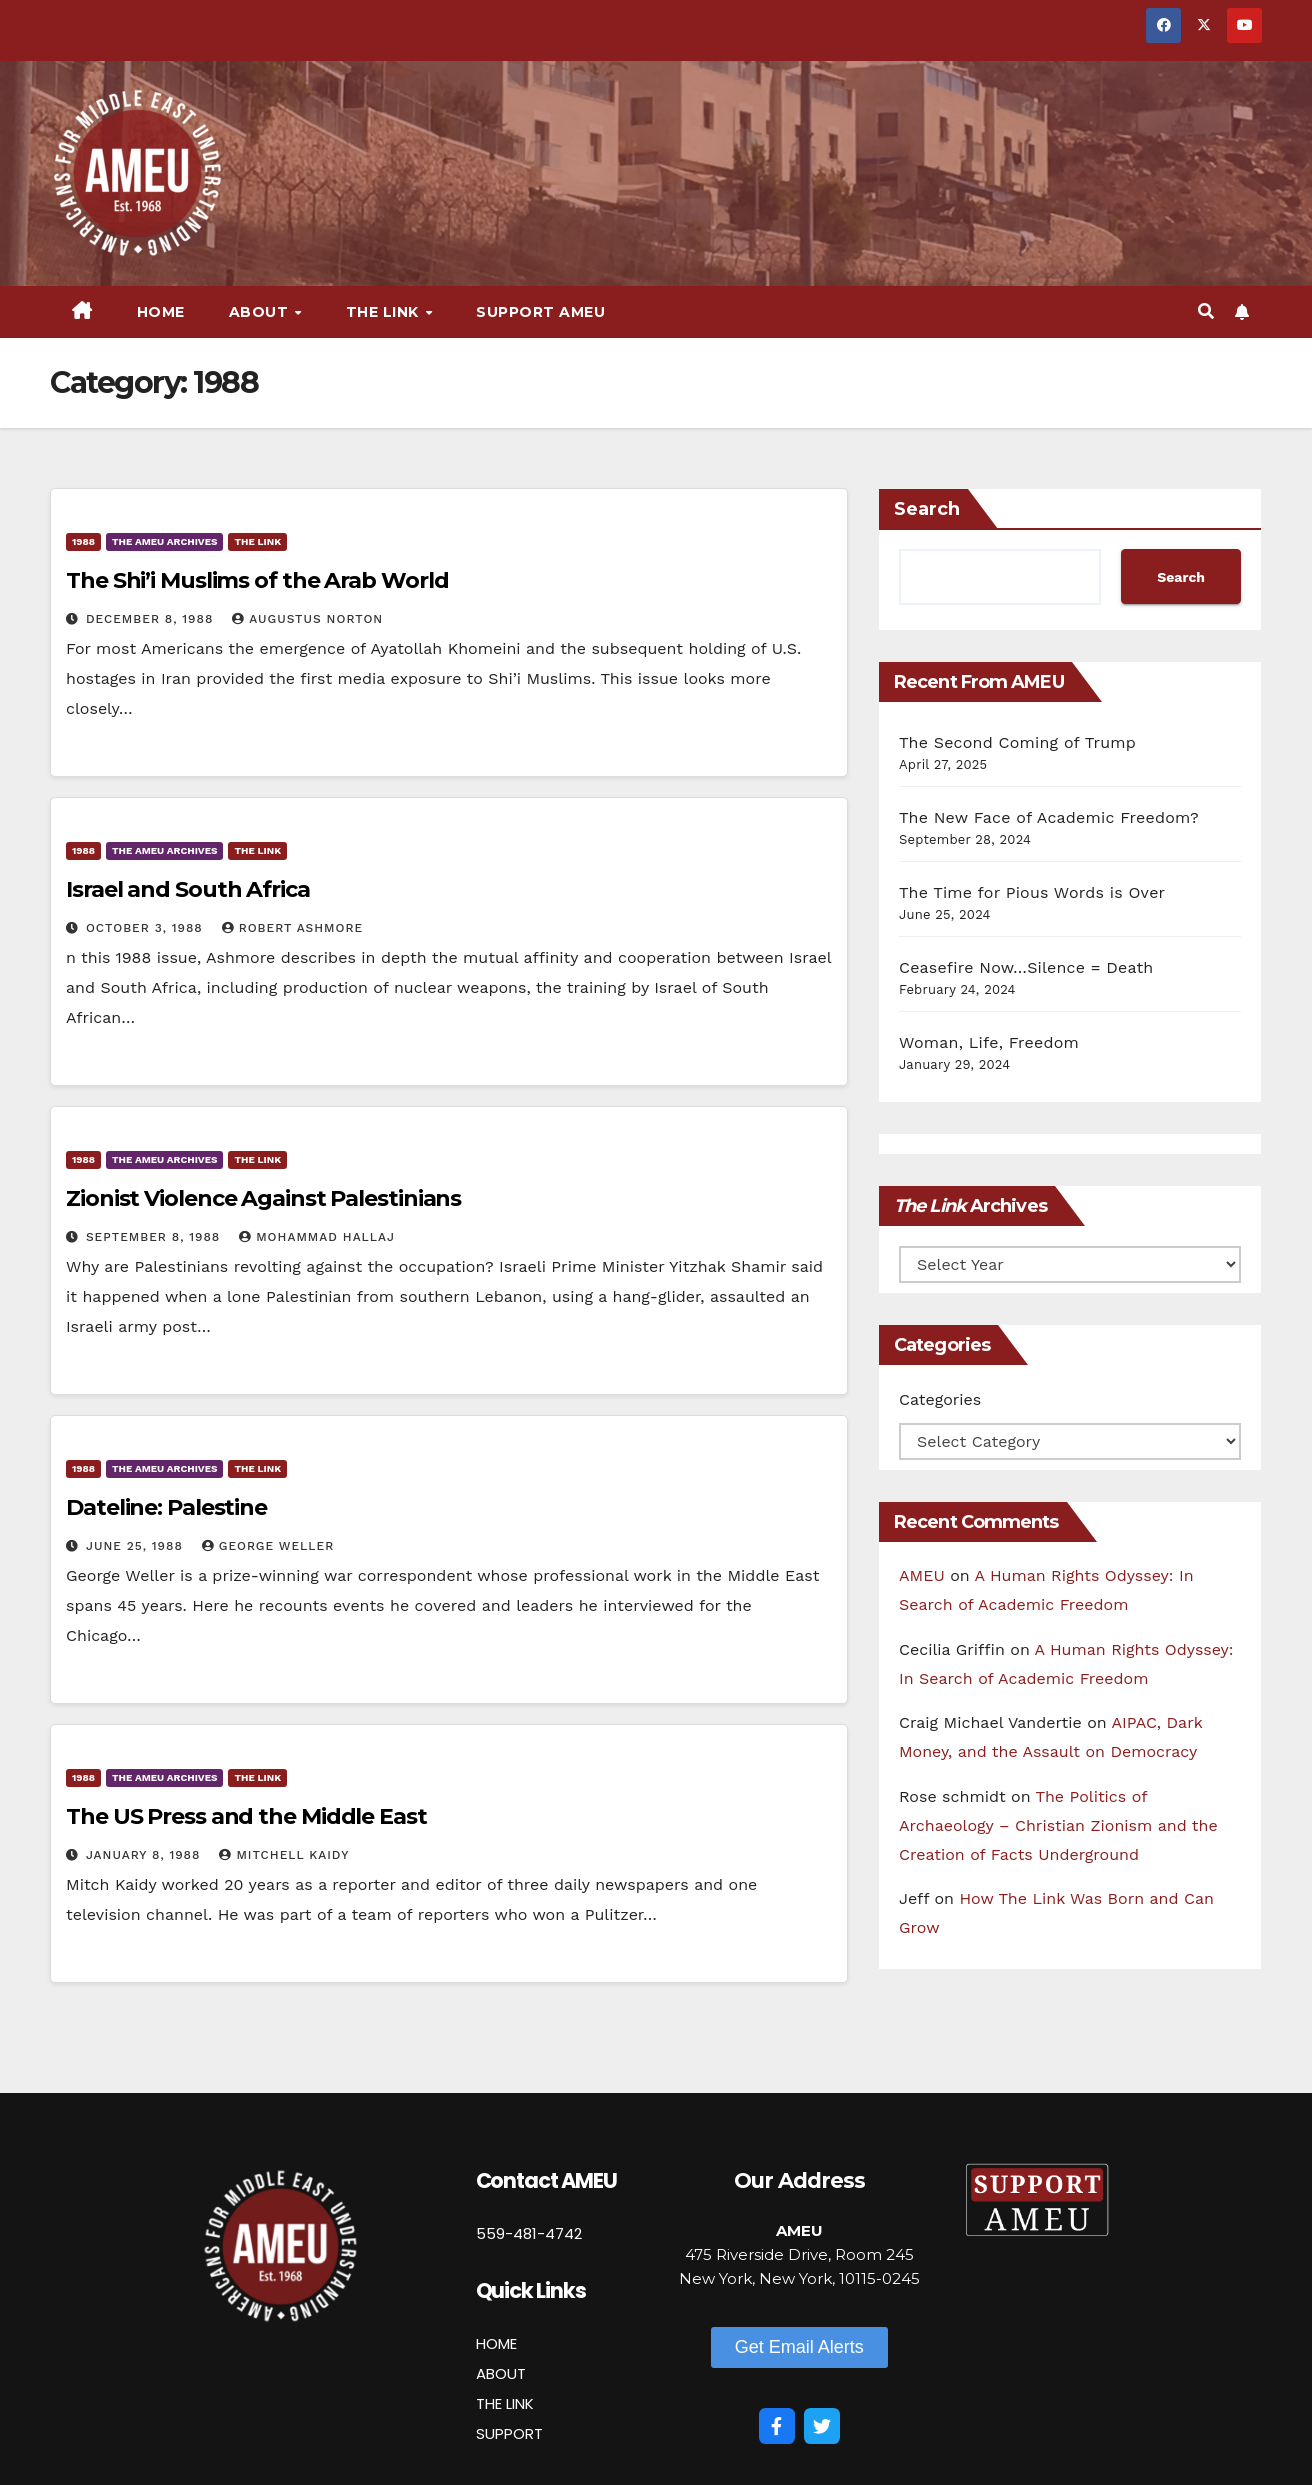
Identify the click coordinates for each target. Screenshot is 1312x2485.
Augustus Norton (307, 619)
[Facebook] (777, 2426)
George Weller (268, 1546)
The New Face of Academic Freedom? (1049, 817)
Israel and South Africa (188, 889)
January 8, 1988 (145, 1855)
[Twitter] (822, 2426)
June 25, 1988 (137, 1546)
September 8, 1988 (155, 1237)
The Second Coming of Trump (1017, 742)
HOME (496, 2343)
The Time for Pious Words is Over (1032, 892)
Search (927, 509)
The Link (385, 312)
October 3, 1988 (147, 928)
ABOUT (501, 2373)
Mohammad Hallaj (317, 1237)
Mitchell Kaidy (284, 1855)
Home (161, 312)
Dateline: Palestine (166, 1507)
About (261, 312)
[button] (1206, 311)
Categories (940, 1399)
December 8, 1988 (152, 619)
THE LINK (505, 2403)
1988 (83, 541)
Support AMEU (540, 312)
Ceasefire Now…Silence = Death (1026, 967)
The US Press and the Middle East (246, 1816)
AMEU (922, 1575)
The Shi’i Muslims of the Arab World (257, 580)
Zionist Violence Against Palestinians (263, 1198)
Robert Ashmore (293, 928)
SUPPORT (509, 2433)
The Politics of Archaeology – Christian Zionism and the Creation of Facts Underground (1058, 1825)
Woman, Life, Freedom (989, 1042)
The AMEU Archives (164, 541)
